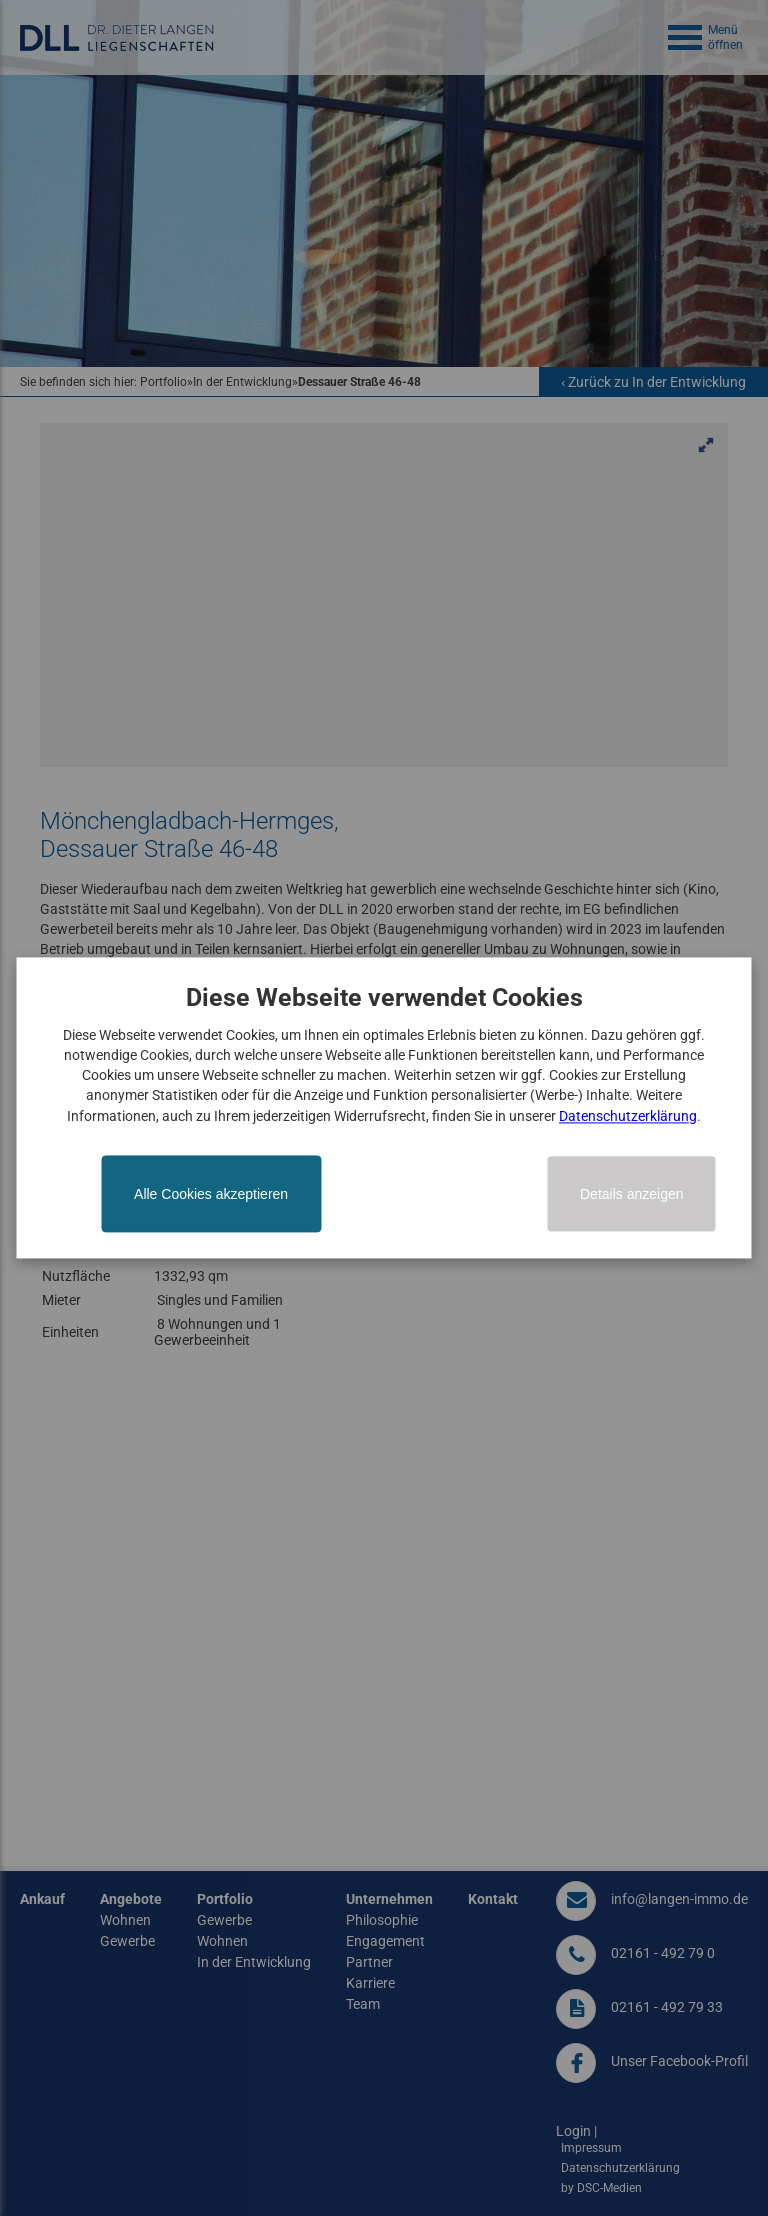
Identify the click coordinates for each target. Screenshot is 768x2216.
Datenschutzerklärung (628, 1116)
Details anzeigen (632, 1195)
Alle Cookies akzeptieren (211, 1195)
